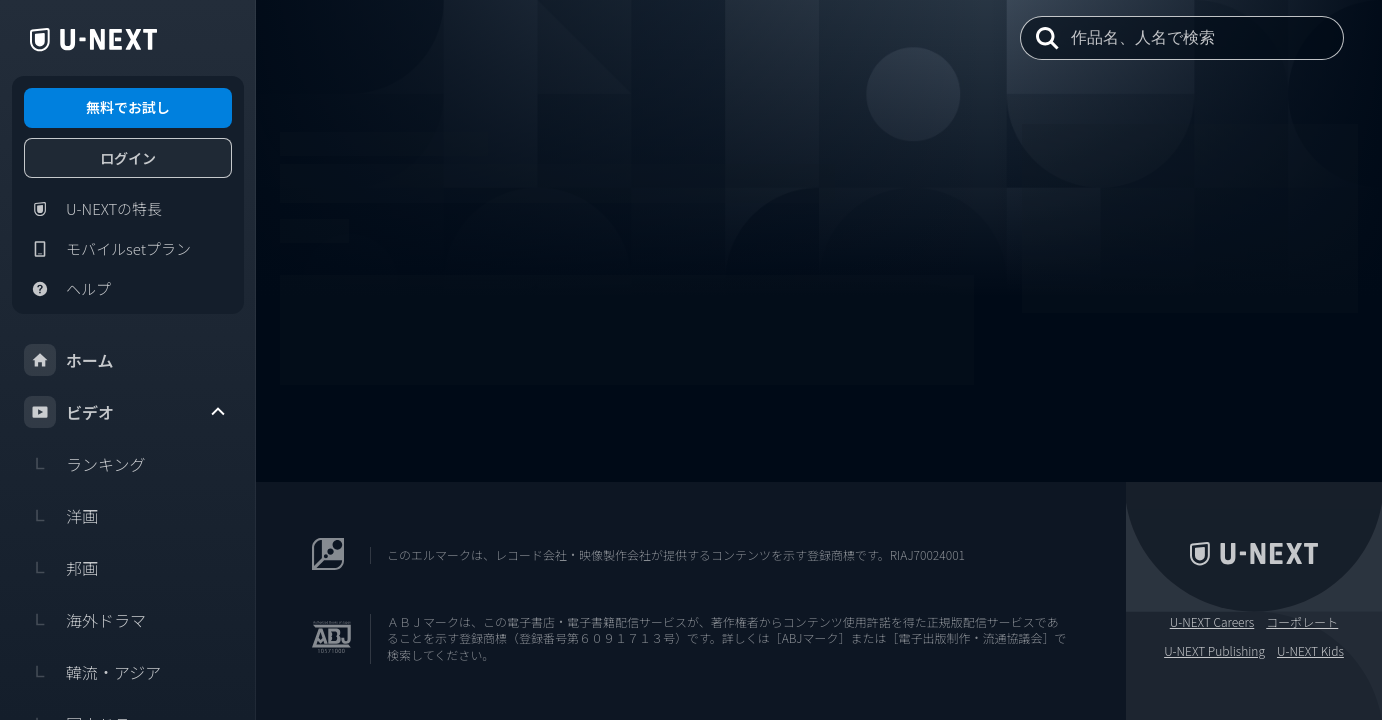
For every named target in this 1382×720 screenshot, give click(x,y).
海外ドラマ (85, 620)
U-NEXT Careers (1212, 622)
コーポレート (1302, 622)
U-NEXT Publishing (1214, 651)
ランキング (85, 464)
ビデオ (126, 412)
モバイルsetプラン (107, 249)
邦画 (61, 568)
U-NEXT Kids (1310, 651)
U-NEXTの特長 (93, 209)
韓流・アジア (92, 672)
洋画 (61, 516)
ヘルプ (67, 289)
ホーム (69, 360)
